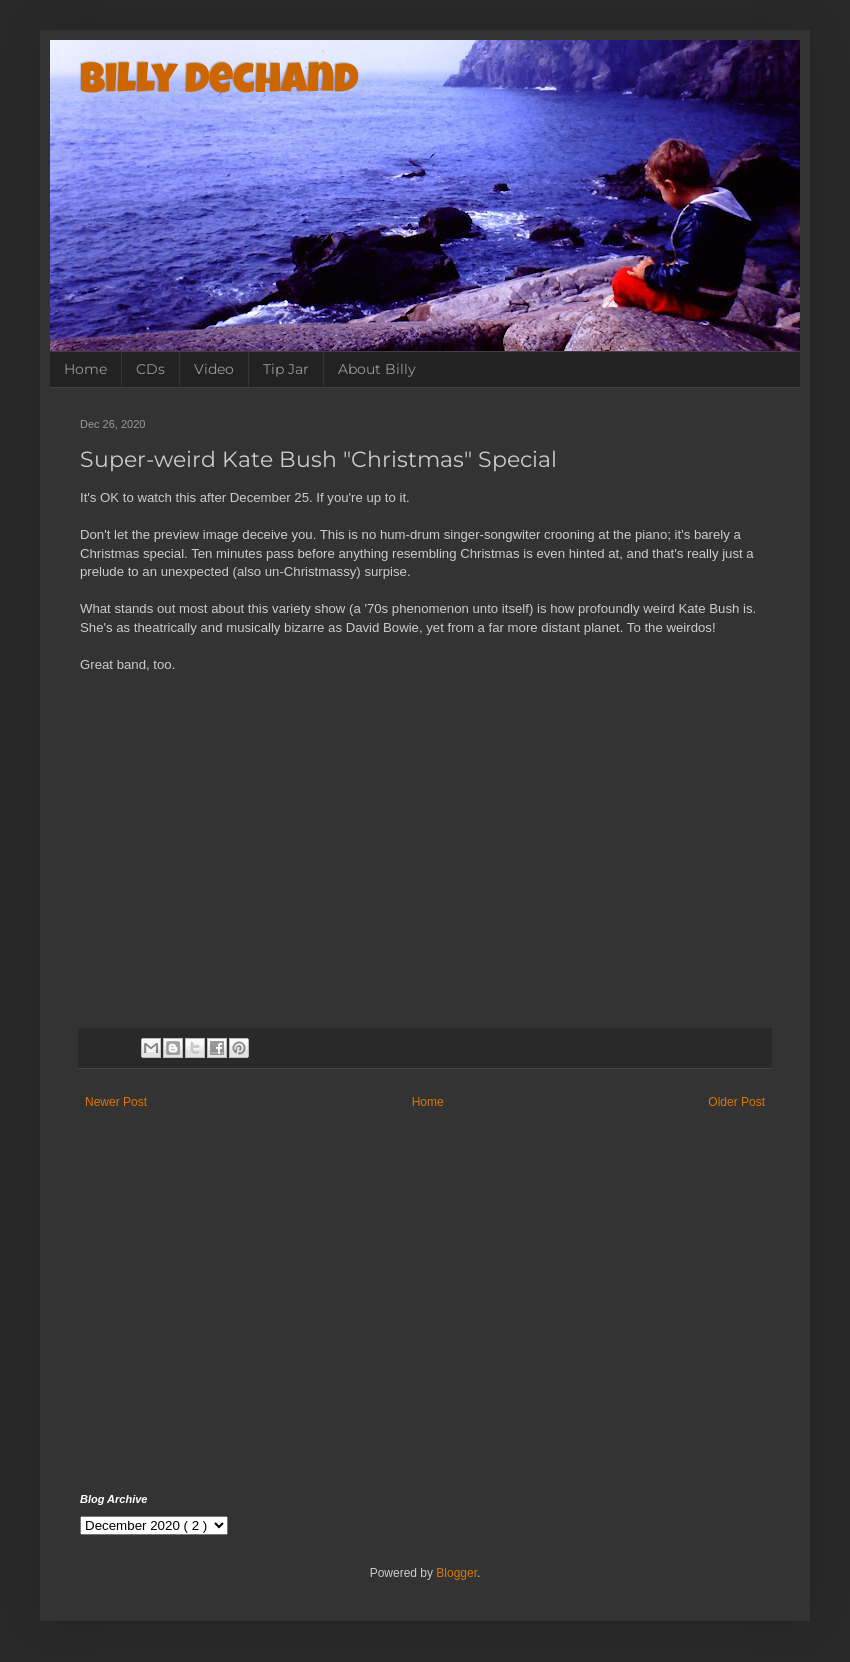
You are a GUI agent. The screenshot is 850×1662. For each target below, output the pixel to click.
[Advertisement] (425, 1323)
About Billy (377, 369)
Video (214, 369)
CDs (150, 369)
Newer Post (116, 1102)
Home (85, 369)
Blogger (456, 1573)
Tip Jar (286, 369)
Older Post (736, 1102)
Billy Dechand (219, 83)
